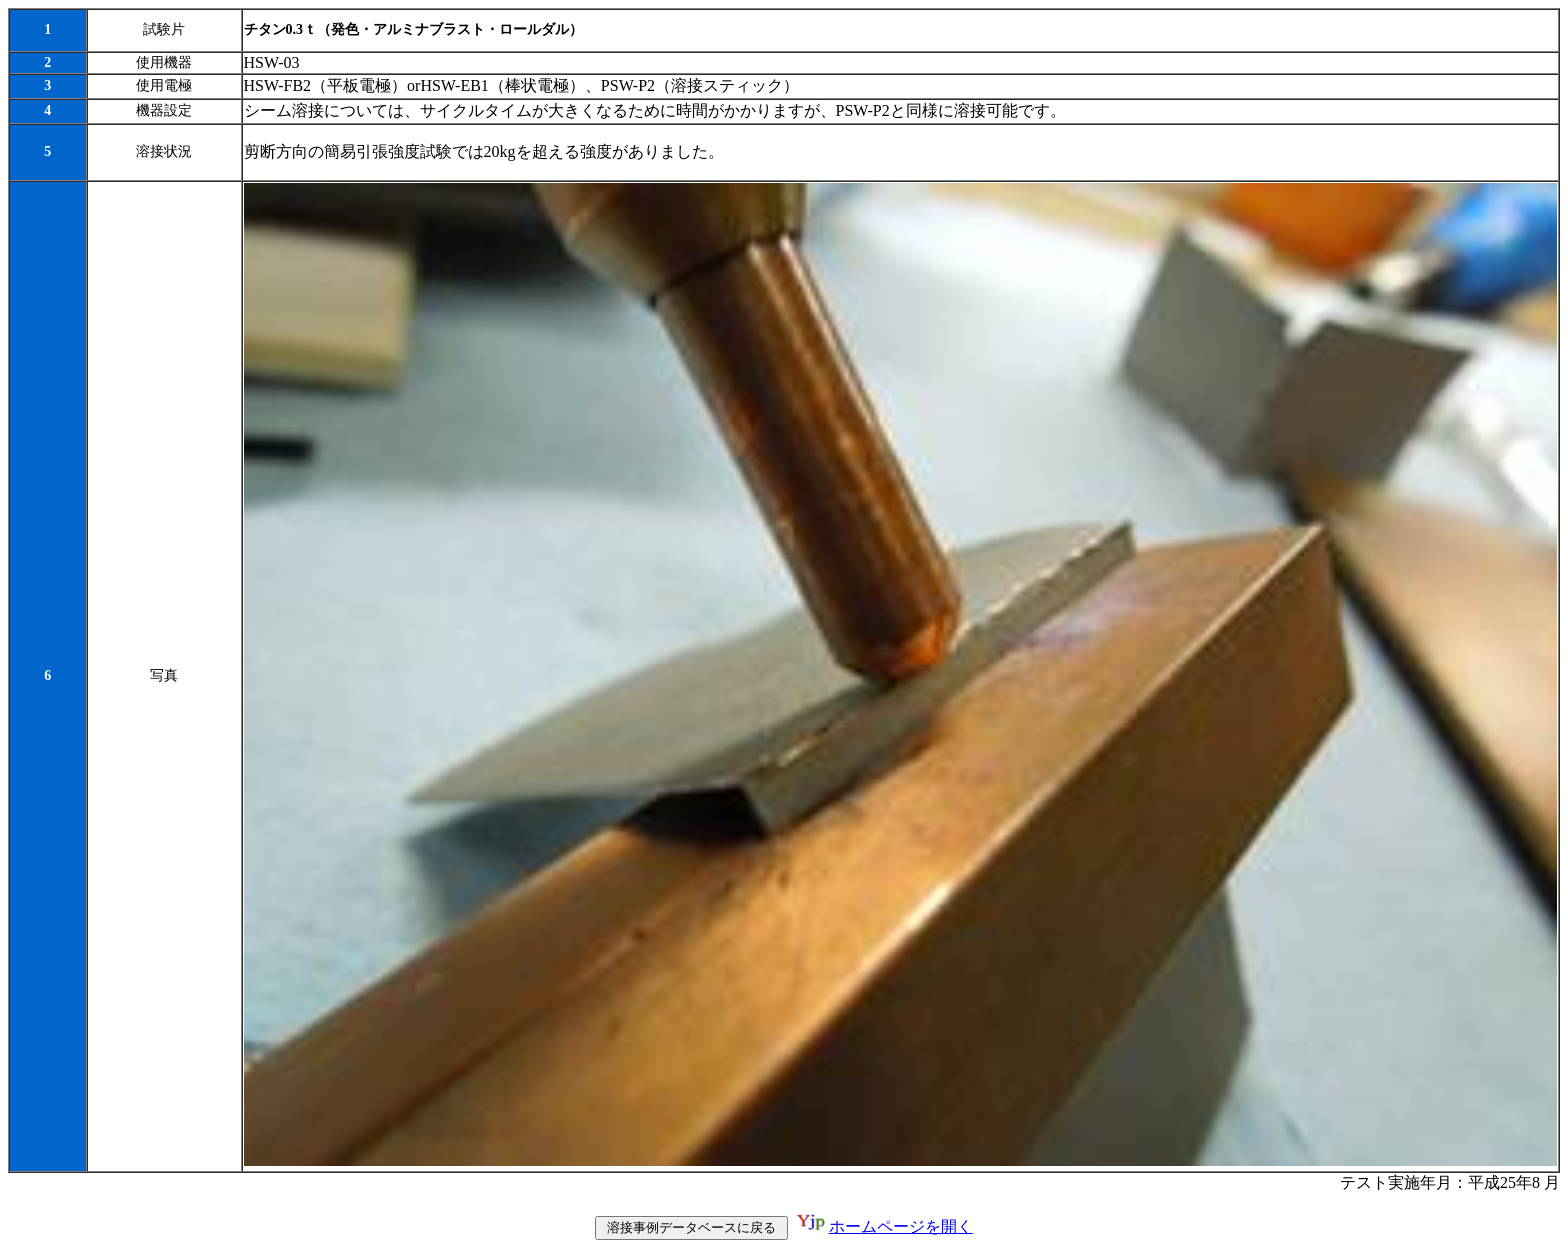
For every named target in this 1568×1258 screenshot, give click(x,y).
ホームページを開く (901, 1228)
